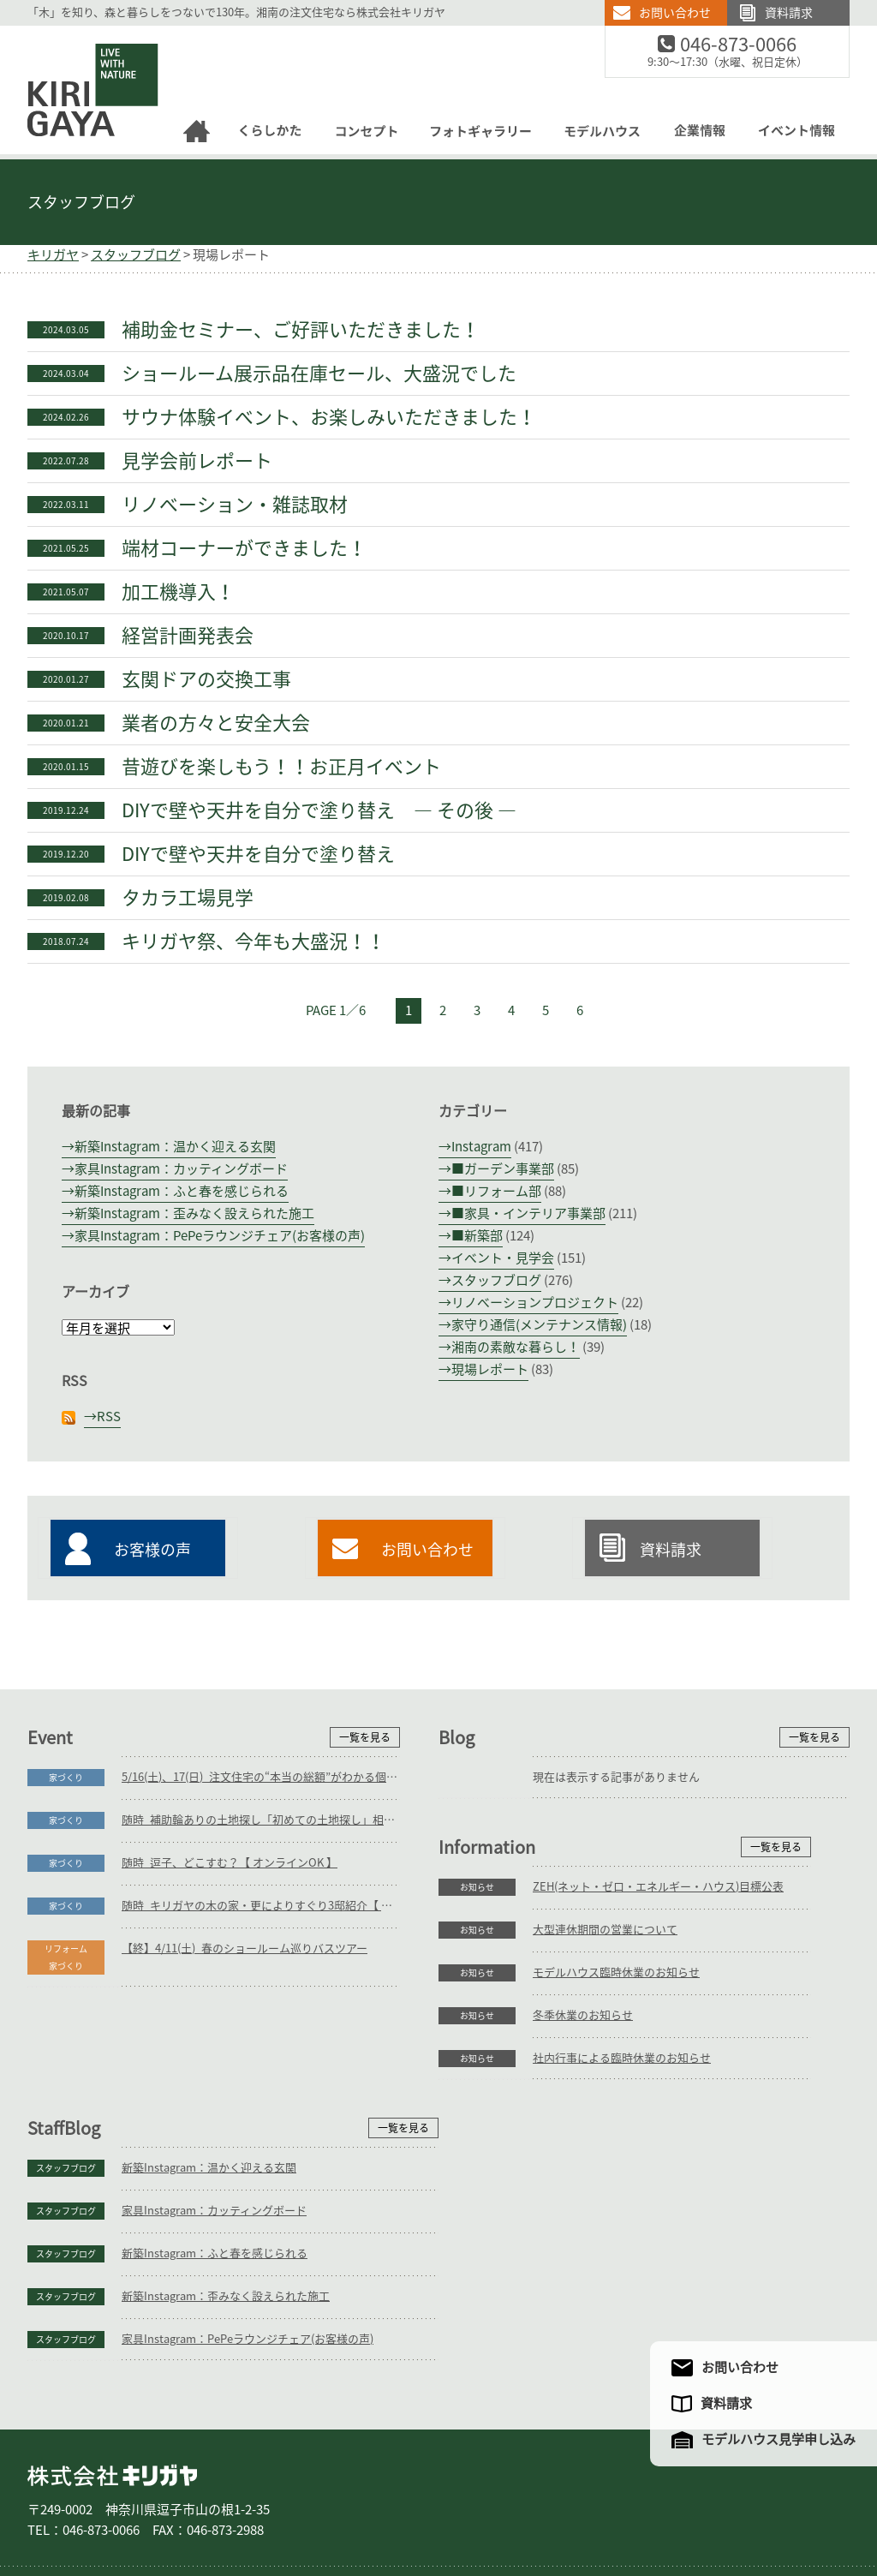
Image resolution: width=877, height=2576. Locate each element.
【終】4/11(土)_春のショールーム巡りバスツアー (244, 1948)
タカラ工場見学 (188, 897)
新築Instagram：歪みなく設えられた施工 (194, 1213)
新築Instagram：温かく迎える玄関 (175, 1146)
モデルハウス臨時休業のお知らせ (205, 2161)
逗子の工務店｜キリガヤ (77, 35)
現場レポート (489, 1369)
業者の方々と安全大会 (216, 723)
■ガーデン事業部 (502, 1168)
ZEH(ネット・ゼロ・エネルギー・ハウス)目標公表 (247, 2075)
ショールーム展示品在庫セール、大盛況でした (319, 373)
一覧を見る (365, 1737)
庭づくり (167, 2506)
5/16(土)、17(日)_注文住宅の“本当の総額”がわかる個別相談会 (261, 1777)
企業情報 (597, 2506)
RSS (109, 1416)
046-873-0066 (749, 45)
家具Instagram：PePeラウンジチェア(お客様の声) (220, 1235)
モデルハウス (527, 2506)
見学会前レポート (197, 460)
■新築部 (477, 1235)
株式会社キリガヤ (112, 2382)
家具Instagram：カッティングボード (181, 1168)
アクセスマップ (681, 2506)
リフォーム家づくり (66, 1957)
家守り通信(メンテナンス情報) (539, 1324)
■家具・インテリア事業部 (528, 1213)
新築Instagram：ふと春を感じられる (182, 1191)
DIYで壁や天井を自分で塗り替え (258, 854)
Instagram (481, 1146)
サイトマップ (766, 2506)
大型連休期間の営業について (194, 2118)
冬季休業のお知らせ (172, 2203)
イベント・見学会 (502, 1258)
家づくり (66, 1777)
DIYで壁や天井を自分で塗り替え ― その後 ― (319, 810)
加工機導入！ (178, 592)
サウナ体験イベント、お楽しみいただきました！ (329, 417)
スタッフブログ (81, 202)
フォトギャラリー (437, 2506)
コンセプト (351, 2506)
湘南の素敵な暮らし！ (515, 1347)
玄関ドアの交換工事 (206, 679)
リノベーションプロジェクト (534, 1302)
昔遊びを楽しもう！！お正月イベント (281, 766)
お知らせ (66, 2075)
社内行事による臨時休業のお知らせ (211, 2246)
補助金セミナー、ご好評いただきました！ (301, 329)
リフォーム (233, 2506)
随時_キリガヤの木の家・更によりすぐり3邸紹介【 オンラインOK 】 (261, 1905)
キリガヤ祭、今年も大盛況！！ (253, 941)
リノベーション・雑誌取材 (235, 504)
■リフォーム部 (496, 1191)
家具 (287, 2506)
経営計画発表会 (188, 635)
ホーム (53, 2506)
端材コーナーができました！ (244, 548)
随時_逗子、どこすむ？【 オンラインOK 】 (229, 1862)
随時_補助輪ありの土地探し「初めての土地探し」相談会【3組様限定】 (261, 1820)
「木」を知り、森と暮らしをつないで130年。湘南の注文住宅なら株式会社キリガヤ (236, 12)
